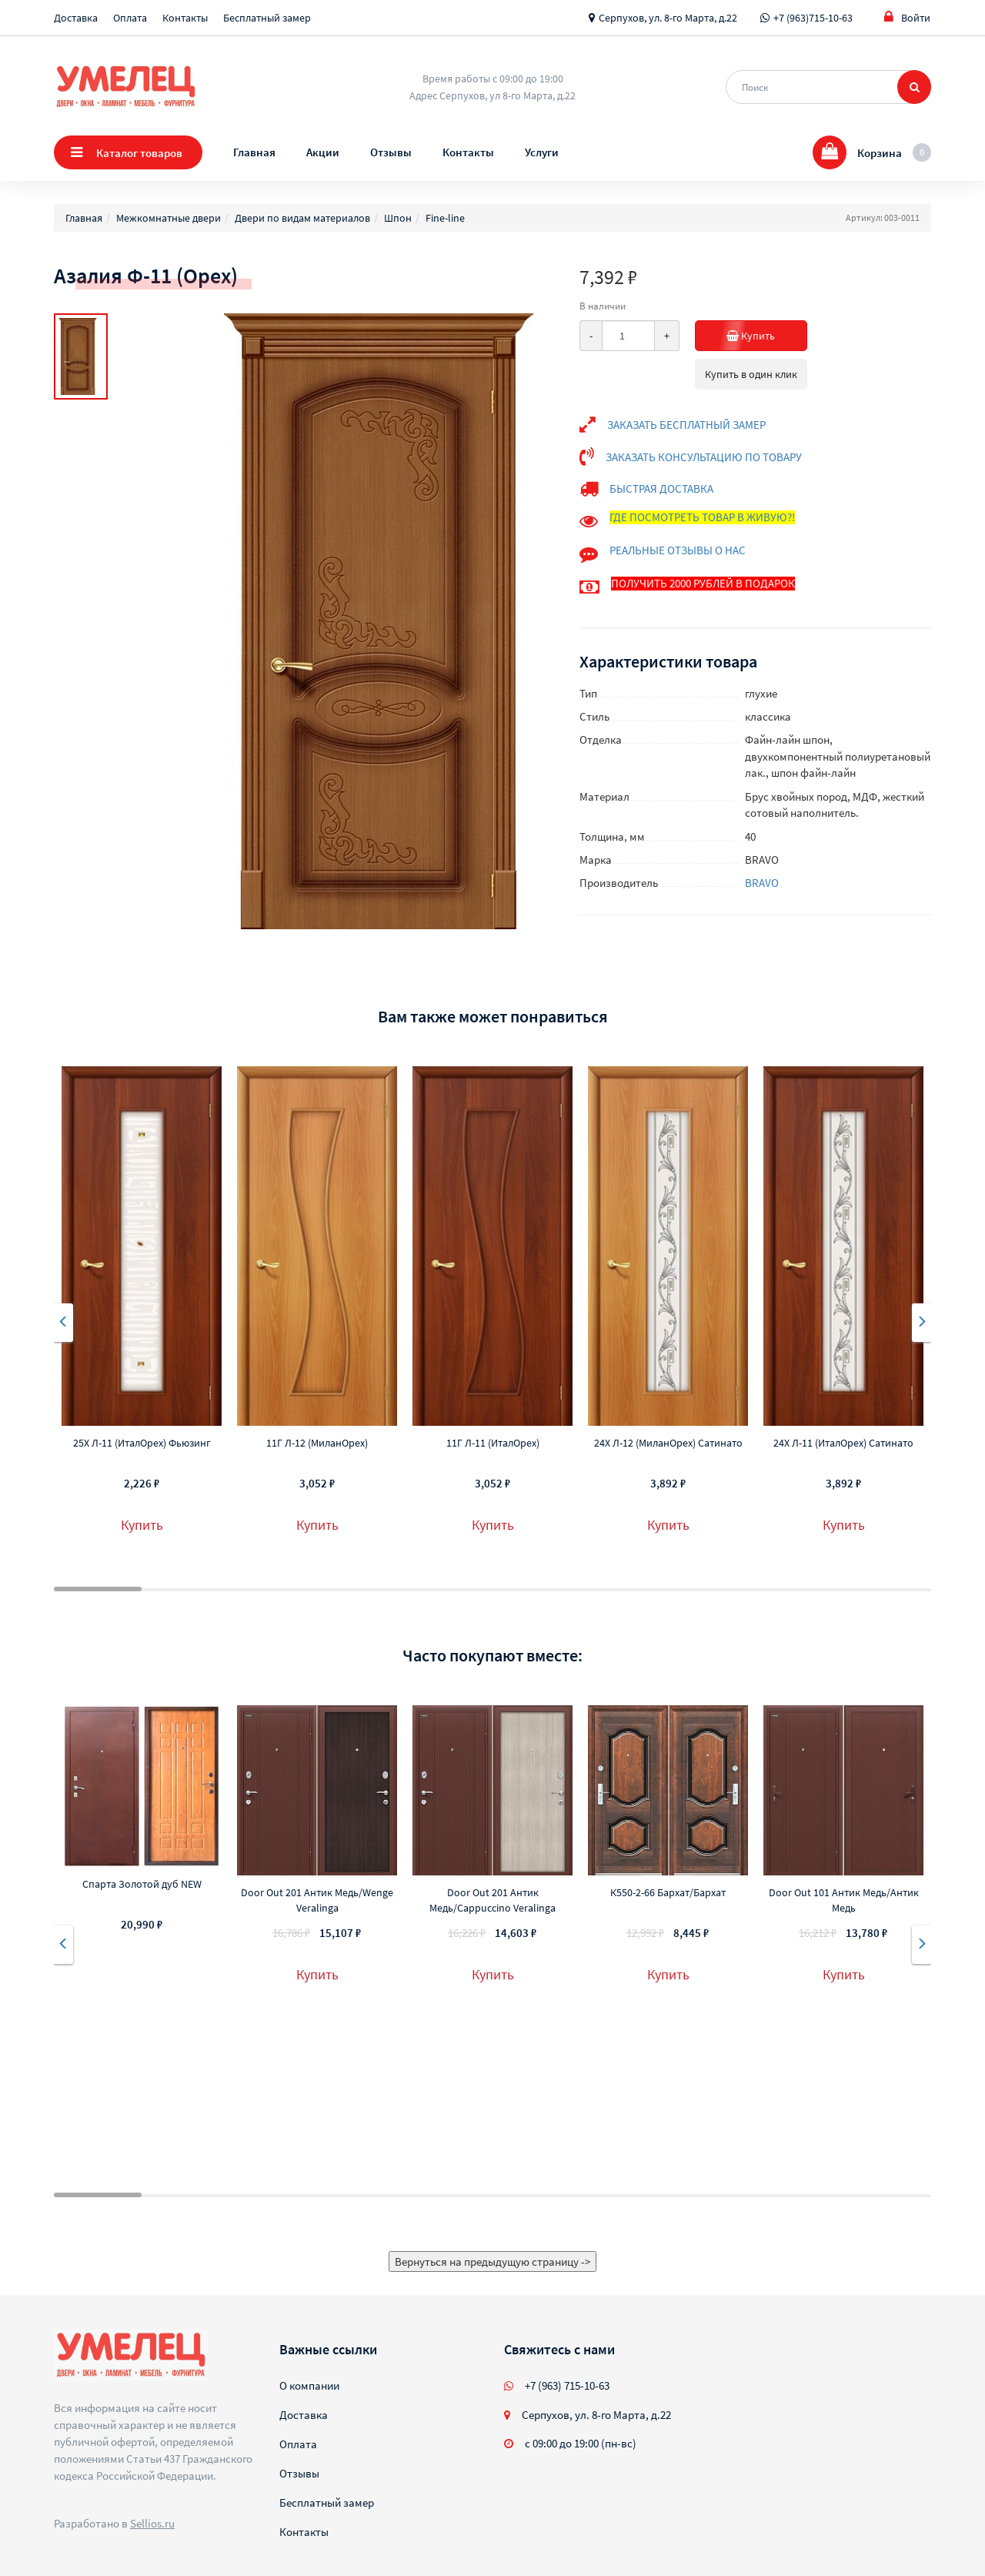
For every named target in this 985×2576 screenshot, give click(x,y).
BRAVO (762, 882)
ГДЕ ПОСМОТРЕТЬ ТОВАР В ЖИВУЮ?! (702, 517)
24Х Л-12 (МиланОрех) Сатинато (668, 1443)
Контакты (185, 18)
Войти (907, 17)
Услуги (542, 152)
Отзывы (391, 152)
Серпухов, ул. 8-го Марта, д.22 (668, 18)
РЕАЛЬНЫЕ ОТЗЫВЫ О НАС (677, 550)
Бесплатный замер (267, 18)
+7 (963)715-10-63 (813, 18)
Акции (322, 152)
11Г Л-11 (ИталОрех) (492, 1443)
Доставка (76, 18)
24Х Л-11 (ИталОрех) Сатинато (843, 1443)
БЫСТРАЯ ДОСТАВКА (661, 488)
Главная (254, 152)
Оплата (130, 18)
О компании (309, 2385)
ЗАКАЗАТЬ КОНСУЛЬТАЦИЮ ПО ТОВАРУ (704, 457)
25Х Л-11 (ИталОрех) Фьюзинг (142, 1443)
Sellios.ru (152, 2523)
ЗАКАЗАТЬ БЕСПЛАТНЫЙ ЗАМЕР (686, 424)
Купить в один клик (751, 374)
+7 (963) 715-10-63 (567, 2385)
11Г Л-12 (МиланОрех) (317, 1443)
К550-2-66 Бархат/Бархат (668, 1892)
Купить (766, 335)
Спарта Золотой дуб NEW (142, 1884)
